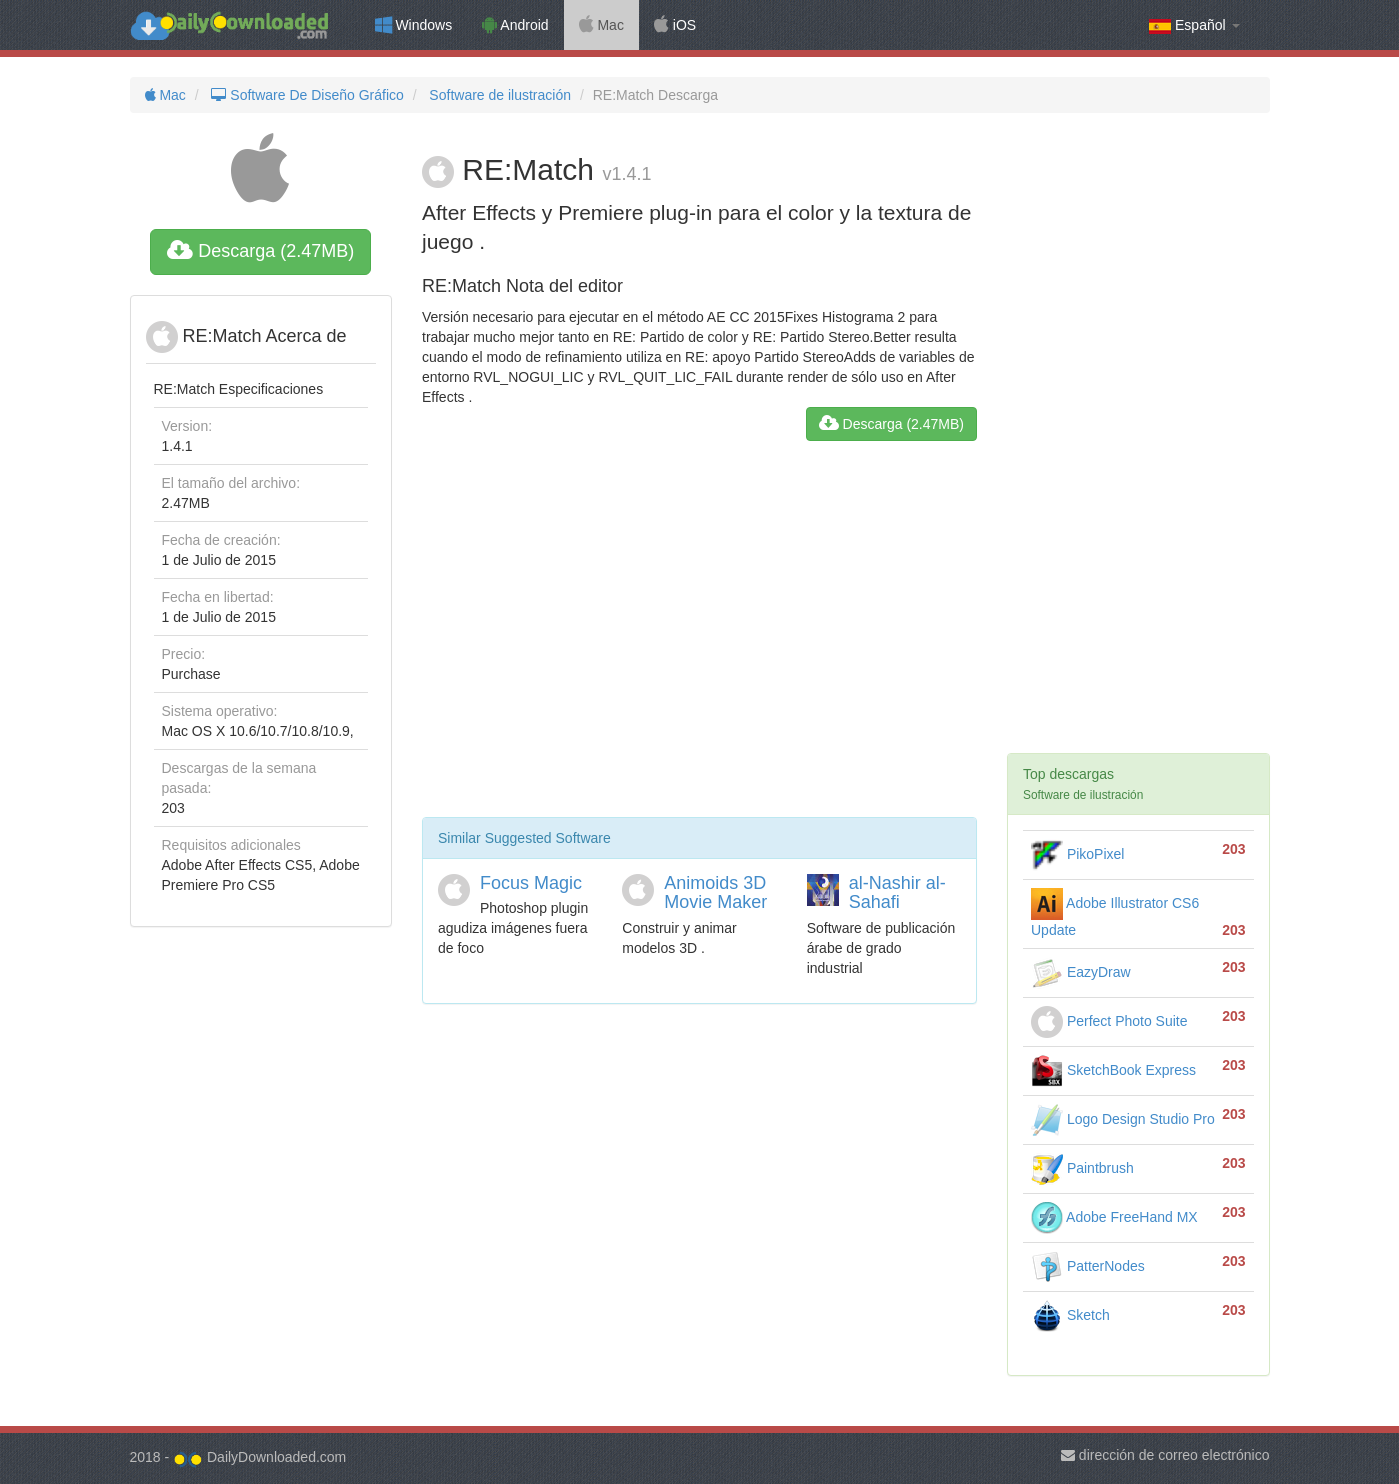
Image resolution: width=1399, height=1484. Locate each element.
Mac (601, 25)
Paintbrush (1082, 1168)
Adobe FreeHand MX (1114, 1217)
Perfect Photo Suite (1109, 1021)
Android (515, 25)
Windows (414, 25)
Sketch (1070, 1315)
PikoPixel (1077, 854)
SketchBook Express (1113, 1070)
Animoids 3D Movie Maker (715, 893)
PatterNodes (1088, 1266)
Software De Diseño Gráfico (306, 95)
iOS (675, 25)
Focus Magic (531, 883)
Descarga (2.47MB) (260, 251)
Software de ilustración (498, 95)
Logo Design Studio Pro (1123, 1119)
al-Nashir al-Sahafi (897, 893)
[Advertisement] (699, 637)
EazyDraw (1081, 972)
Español (1194, 25)
